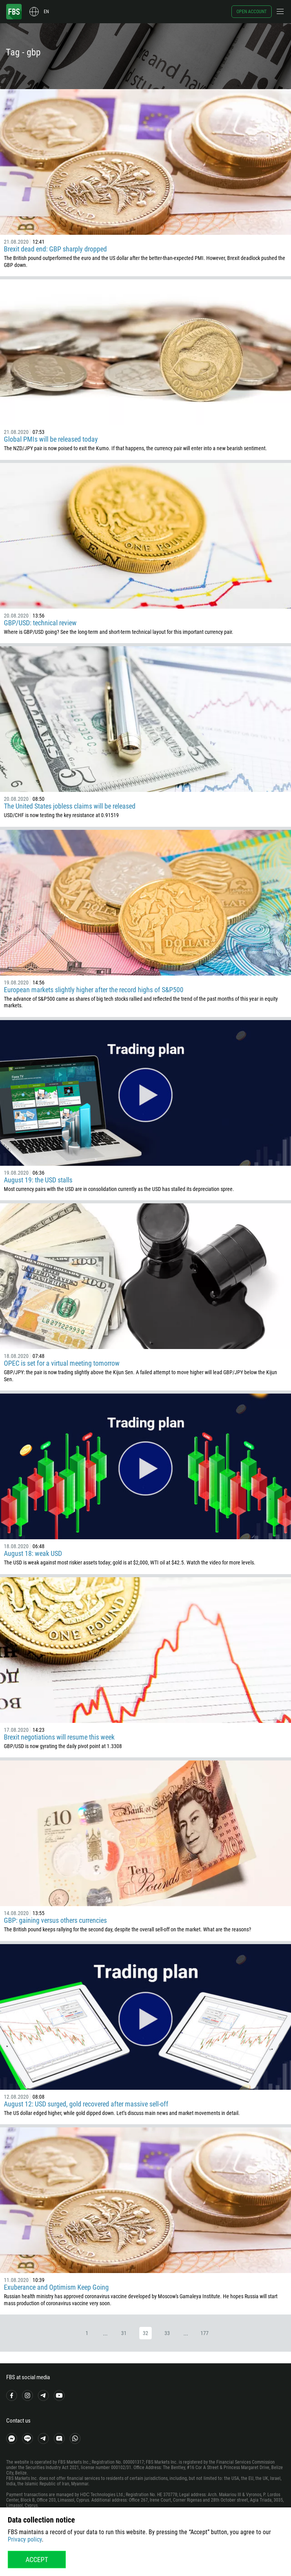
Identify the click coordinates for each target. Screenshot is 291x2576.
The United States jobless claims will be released (69, 806)
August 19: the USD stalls (38, 1180)
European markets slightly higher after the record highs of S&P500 (93, 990)
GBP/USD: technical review (40, 623)
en (46, 11)
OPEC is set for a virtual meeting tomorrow (62, 1363)
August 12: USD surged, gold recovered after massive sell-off (86, 2104)
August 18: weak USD (33, 1553)
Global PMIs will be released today (51, 439)
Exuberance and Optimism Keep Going (56, 2287)
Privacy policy (25, 2539)
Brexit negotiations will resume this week (59, 1737)
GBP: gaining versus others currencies (55, 1920)
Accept (37, 2559)
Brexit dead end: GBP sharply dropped (55, 249)
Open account (251, 11)
